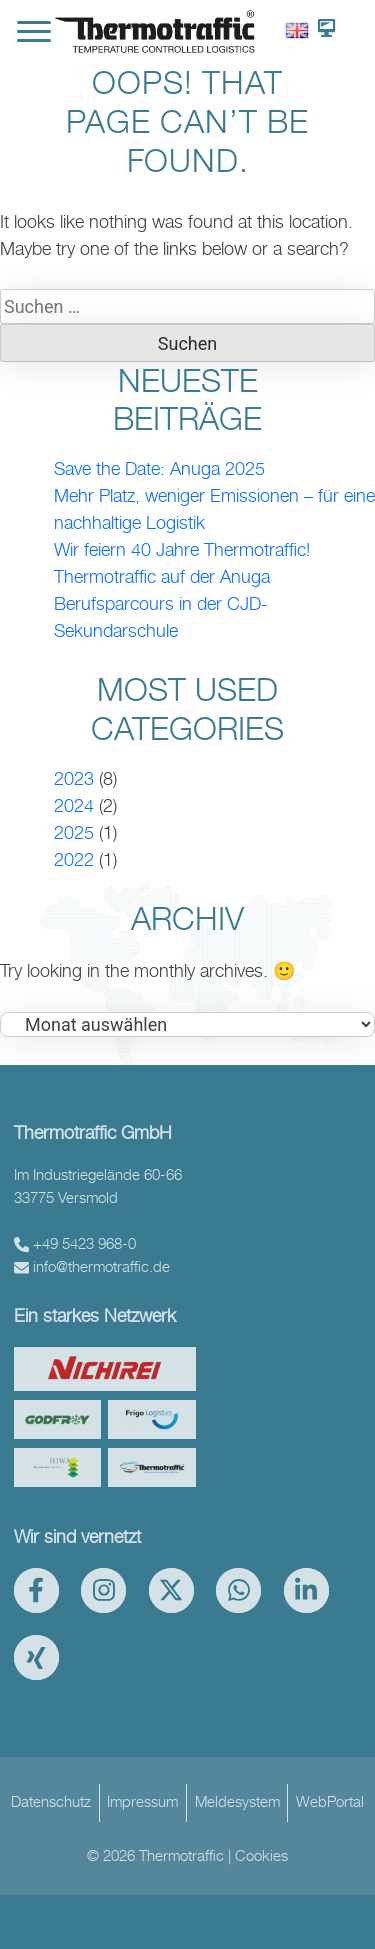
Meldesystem (237, 1801)
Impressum (142, 1801)
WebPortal (330, 1801)
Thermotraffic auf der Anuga (162, 576)
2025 (74, 832)
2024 (74, 805)
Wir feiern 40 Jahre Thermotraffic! (182, 549)
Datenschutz (51, 1801)
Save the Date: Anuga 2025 (159, 468)
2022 (74, 859)
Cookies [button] (261, 1855)
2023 (74, 778)
